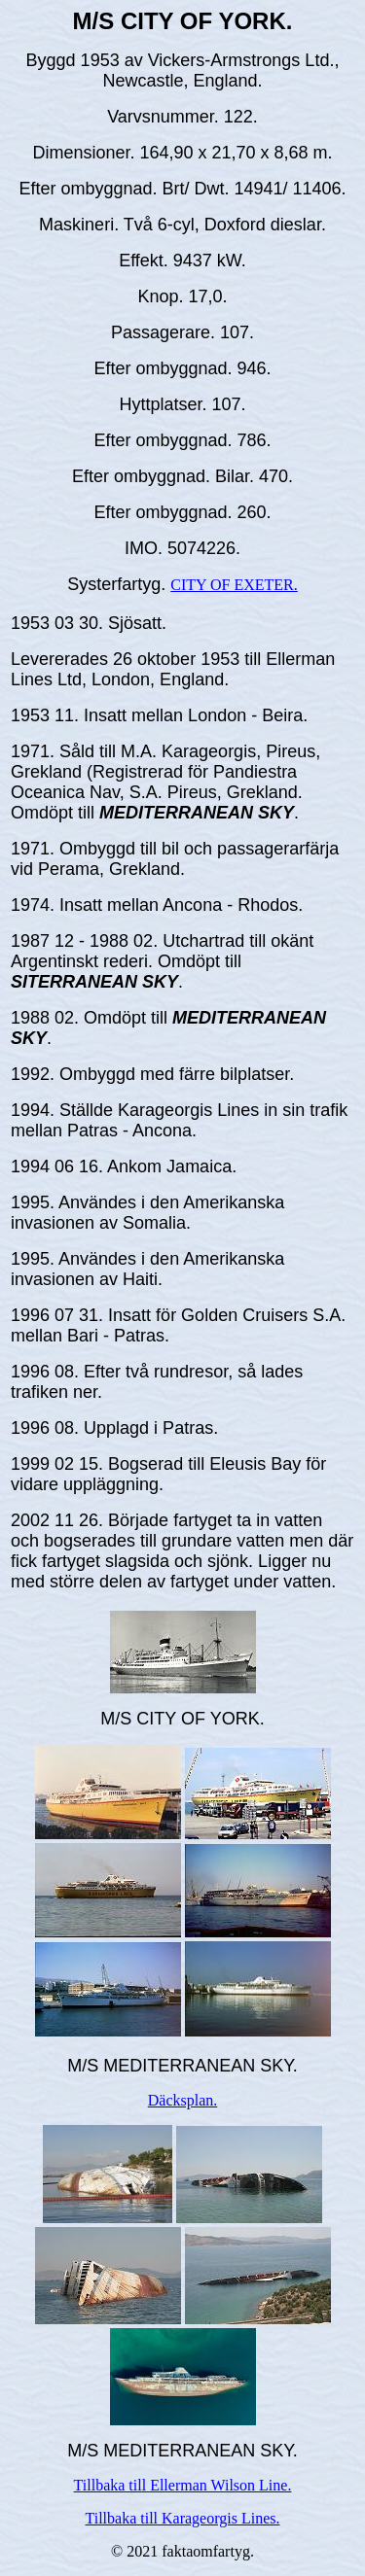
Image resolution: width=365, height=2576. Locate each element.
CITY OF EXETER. (234, 584)
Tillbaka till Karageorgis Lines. (183, 2518)
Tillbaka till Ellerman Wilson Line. (183, 2485)
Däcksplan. (183, 2100)
